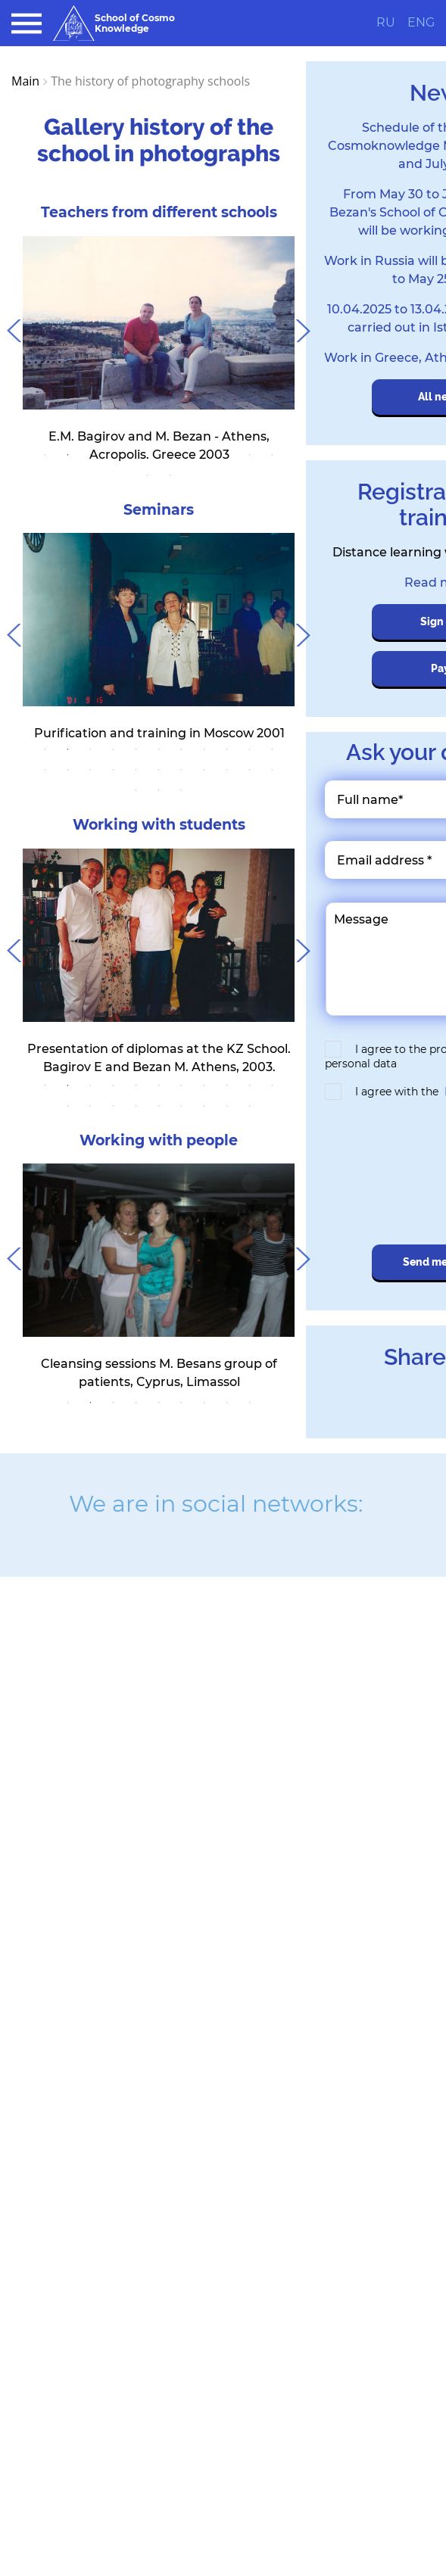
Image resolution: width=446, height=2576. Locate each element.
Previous (11, 327)
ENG (421, 23)
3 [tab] (90, 455)
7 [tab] (181, 455)
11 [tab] (272, 455)
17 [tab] (159, 769)
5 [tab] (136, 455)
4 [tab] (113, 455)
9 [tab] (227, 455)
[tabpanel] (159, 350)
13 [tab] (170, 475)
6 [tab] (159, 455)
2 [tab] (68, 455)
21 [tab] (249, 769)
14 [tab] (90, 769)
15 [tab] (113, 769)
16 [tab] (136, 769)
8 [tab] (204, 455)
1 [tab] (45, 455)
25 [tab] (181, 790)
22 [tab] (272, 769)
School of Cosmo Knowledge (114, 23)
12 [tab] (147, 475)
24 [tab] (159, 790)
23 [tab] (136, 790)
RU (385, 23)
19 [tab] (204, 769)
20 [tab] (227, 769)
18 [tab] (181, 769)
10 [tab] (249, 455)
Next (305, 327)
